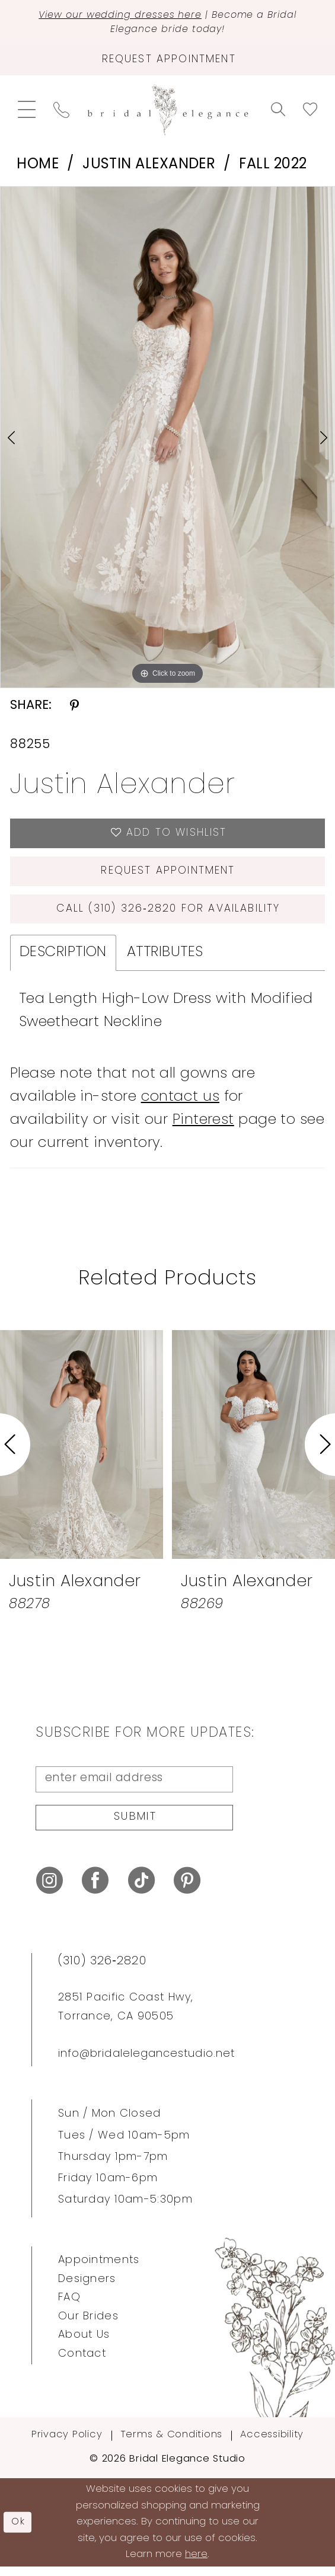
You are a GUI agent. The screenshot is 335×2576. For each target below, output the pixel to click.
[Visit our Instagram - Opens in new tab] (49, 1889)
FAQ (69, 2307)
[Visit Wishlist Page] (310, 112)
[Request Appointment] (167, 61)
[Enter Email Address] (134, 1786)
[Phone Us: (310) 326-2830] (61, 112)
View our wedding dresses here (118, 15)
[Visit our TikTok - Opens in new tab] (141, 1889)
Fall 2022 (273, 167)
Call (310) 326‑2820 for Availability (168, 915)
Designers (87, 2288)
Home (38, 167)
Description (63, 959)
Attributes (165, 959)
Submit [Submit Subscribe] (135, 1826)
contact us (180, 1104)
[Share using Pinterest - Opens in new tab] (74, 708)
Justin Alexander (148, 167)
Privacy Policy (67, 2444)
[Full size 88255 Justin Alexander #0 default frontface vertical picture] (167, 439)
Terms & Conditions (171, 2444)
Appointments (99, 2269)
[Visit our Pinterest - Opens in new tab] (187, 1889)
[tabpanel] (167, 439)
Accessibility (272, 2444)
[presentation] (81, 1451)
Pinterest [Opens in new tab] (203, 1127)
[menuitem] (26, 112)
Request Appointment (168, 875)
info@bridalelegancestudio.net (146, 2063)
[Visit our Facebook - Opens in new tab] (95, 1889)
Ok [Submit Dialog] (18, 2531)
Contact (82, 2363)
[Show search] (278, 112)
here (196, 2564)
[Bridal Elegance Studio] (167, 112)
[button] (26, 112)
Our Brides (88, 2325)
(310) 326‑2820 (102, 1970)
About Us (84, 2344)
